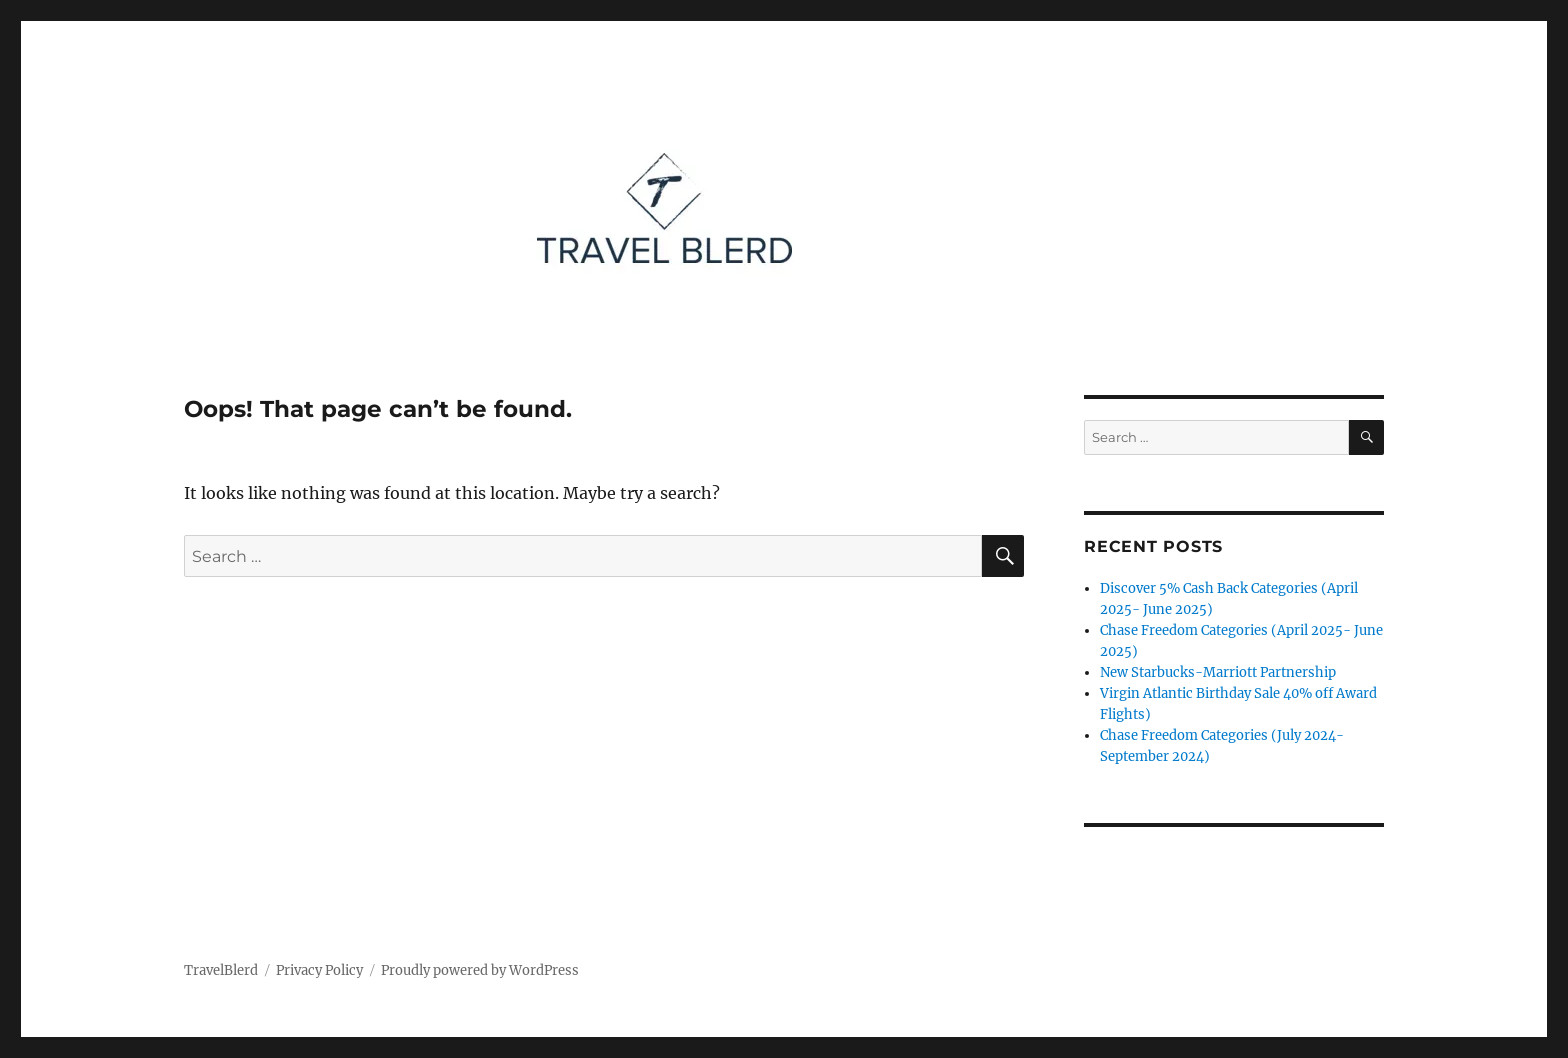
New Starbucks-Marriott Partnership (1218, 672)
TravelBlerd (221, 970)
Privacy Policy (319, 970)
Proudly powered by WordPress (480, 970)
